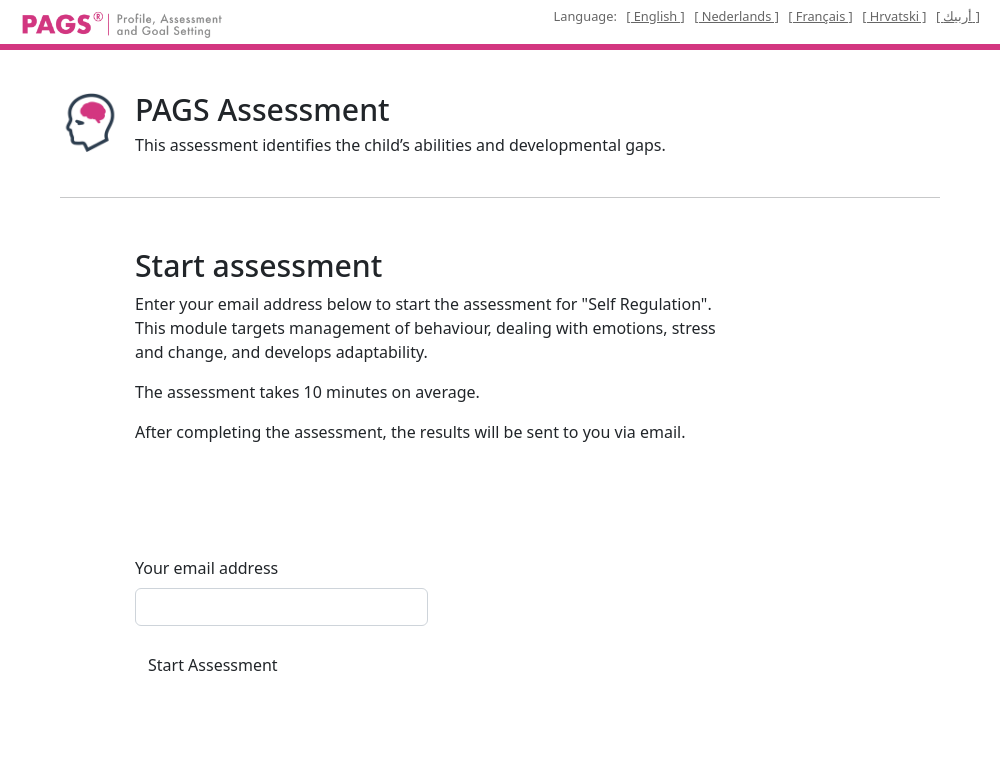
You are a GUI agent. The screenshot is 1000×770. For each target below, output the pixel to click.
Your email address (206, 568)
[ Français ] (820, 16)
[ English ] (655, 16)
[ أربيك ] (958, 16)
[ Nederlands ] (736, 16)
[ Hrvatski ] (894, 16)
